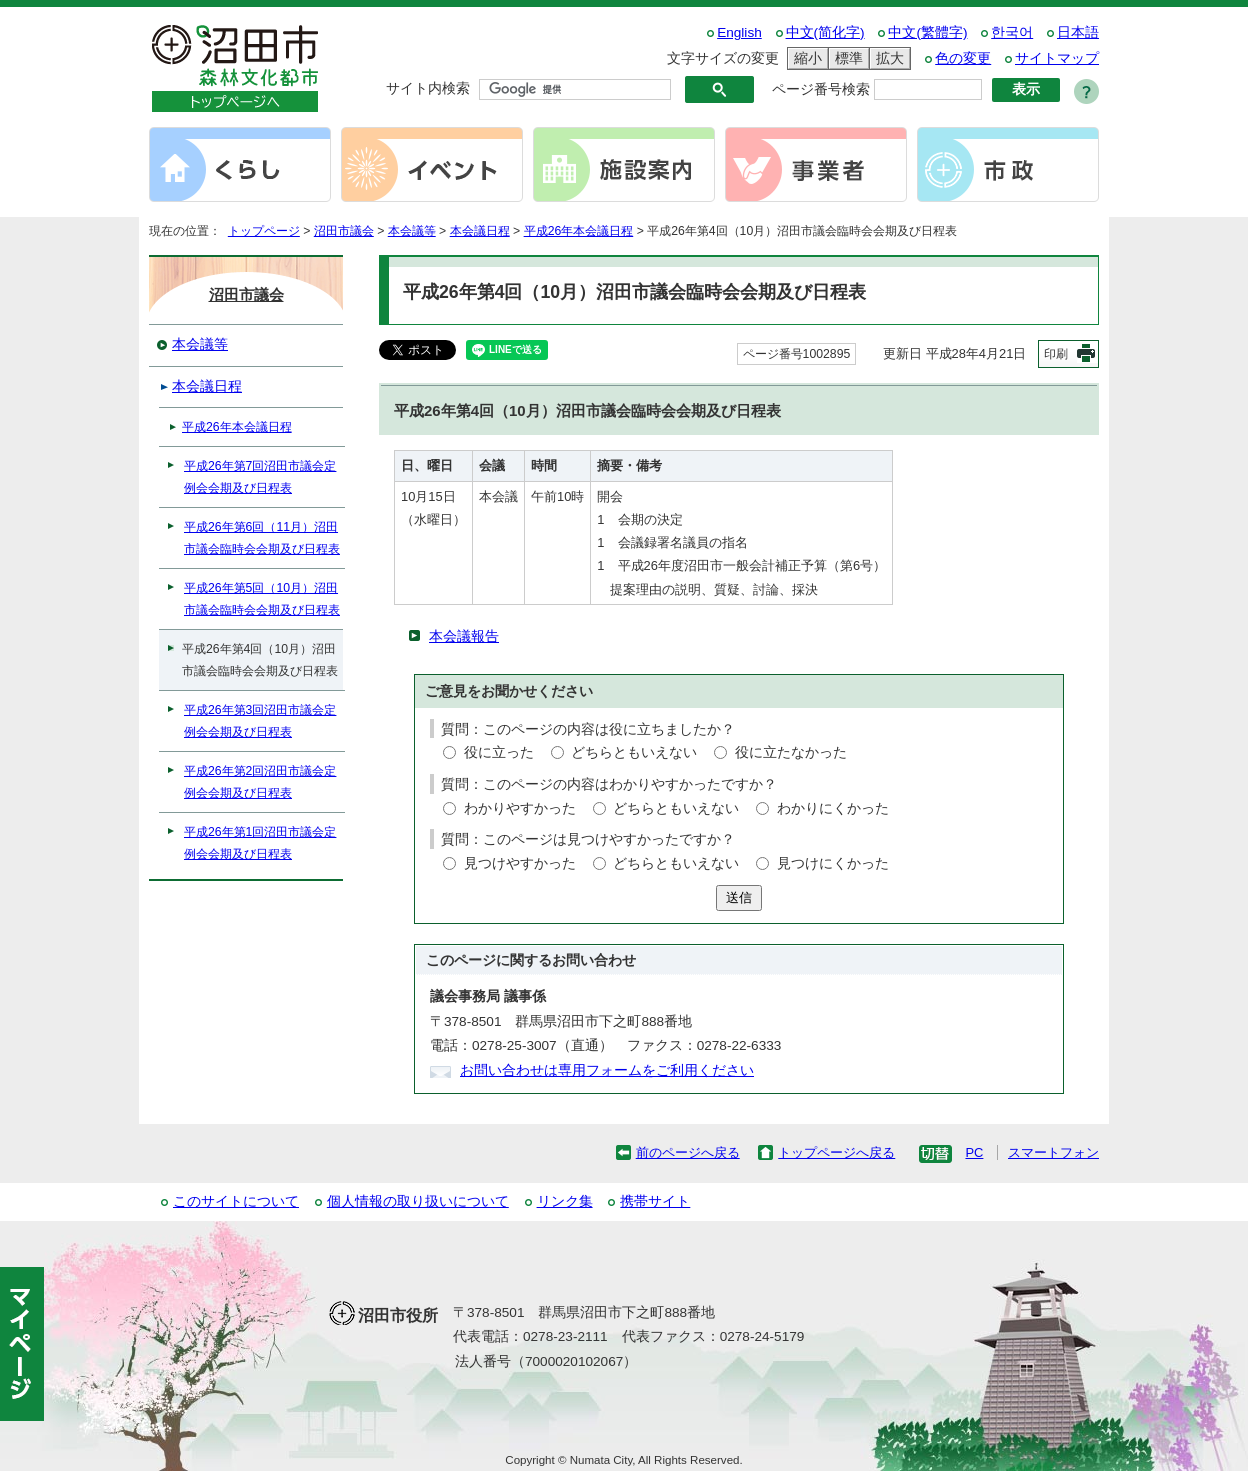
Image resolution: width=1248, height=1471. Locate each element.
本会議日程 (480, 231)
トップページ (264, 231)
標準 (846, 58)
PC (974, 1152)
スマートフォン (1053, 1152)
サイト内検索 (428, 88)
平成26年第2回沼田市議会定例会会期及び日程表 (260, 782)
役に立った (499, 752)
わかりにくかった (833, 808)
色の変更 (963, 58)
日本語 (1078, 32)
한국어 (1012, 32)
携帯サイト (655, 1201)
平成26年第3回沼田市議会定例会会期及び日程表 (260, 721)
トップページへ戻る (836, 1152)
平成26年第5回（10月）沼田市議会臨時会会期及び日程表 (262, 599)
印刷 (1056, 354)
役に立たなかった (791, 752)
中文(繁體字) (927, 32)
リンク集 (565, 1201)
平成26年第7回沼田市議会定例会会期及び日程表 (260, 477)
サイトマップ (1057, 58)
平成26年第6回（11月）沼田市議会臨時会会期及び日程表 (262, 538)
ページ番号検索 (821, 89)
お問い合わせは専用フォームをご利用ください (607, 1070)
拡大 (887, 58)
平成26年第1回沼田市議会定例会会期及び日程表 (260, 843)
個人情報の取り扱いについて (418, 1201)
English (739, 32)
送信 (739, 897)
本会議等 (412, 231)
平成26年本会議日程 (579, 231)
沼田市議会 (344, 231)
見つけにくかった (833, 863)
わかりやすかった (520, 808)
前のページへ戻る (688, 1152)
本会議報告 (464, 636)
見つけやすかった (520, 863)
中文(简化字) (825, 32)
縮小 (805, 58)
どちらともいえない (634, 752)
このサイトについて (236, 1201)
